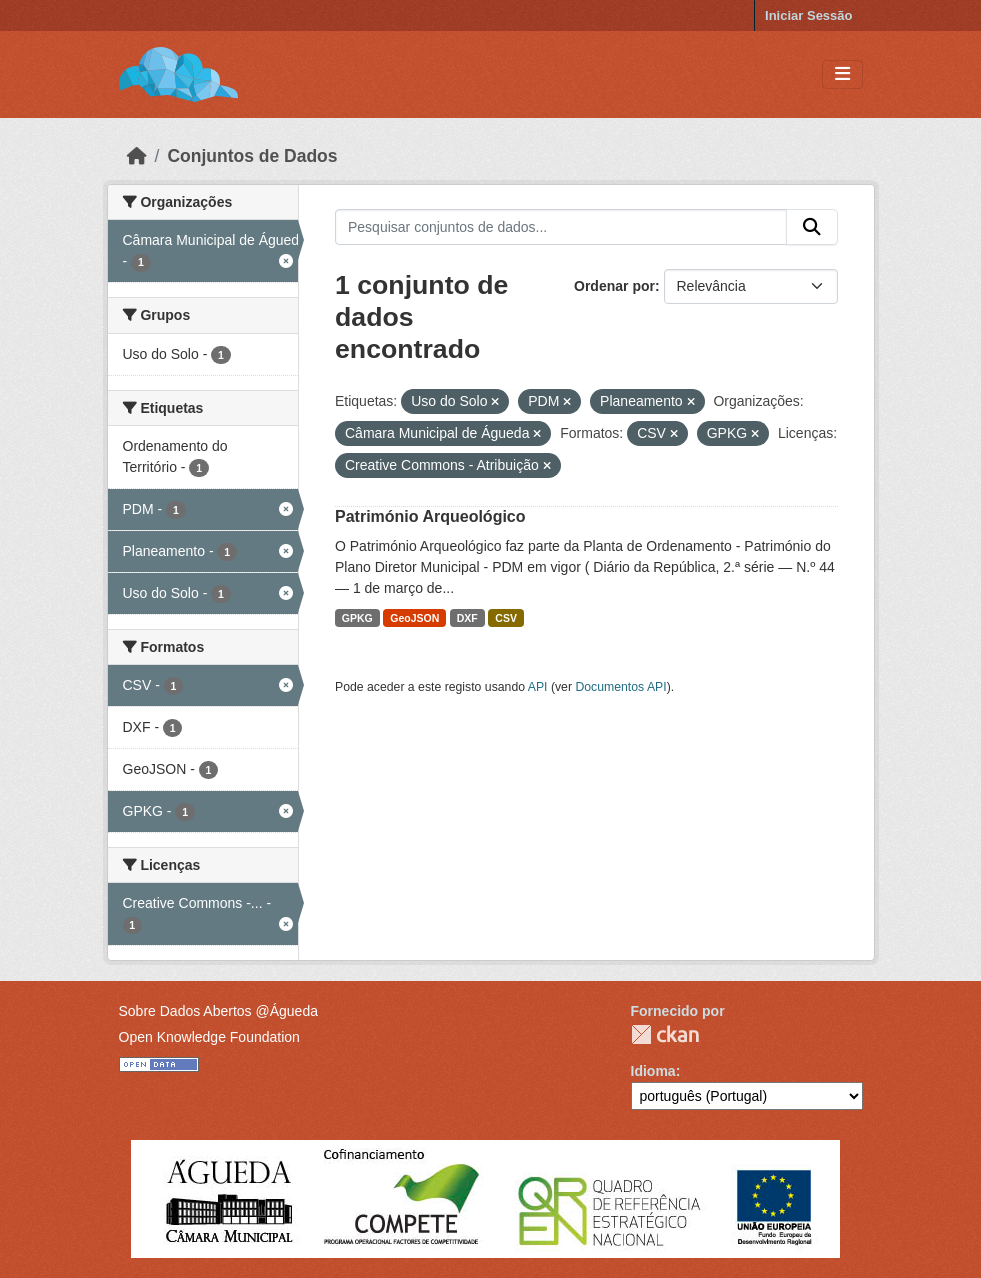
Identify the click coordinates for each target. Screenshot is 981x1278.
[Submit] (812, 227)
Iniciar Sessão (808, 15)
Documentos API (620, 687)
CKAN (665, 1034)
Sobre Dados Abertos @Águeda (218, 1011)
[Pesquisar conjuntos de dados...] (561, 227)
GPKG (357, 618)
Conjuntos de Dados (252, 156)
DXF (467, 618)
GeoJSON (414, 618)
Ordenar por (614, 286)
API (538, 687)
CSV (506, 618)
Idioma (653, 1071)
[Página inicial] (137, 156)
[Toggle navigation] (842, 74)
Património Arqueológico (430, 516)
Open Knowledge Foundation (209, 1037)
